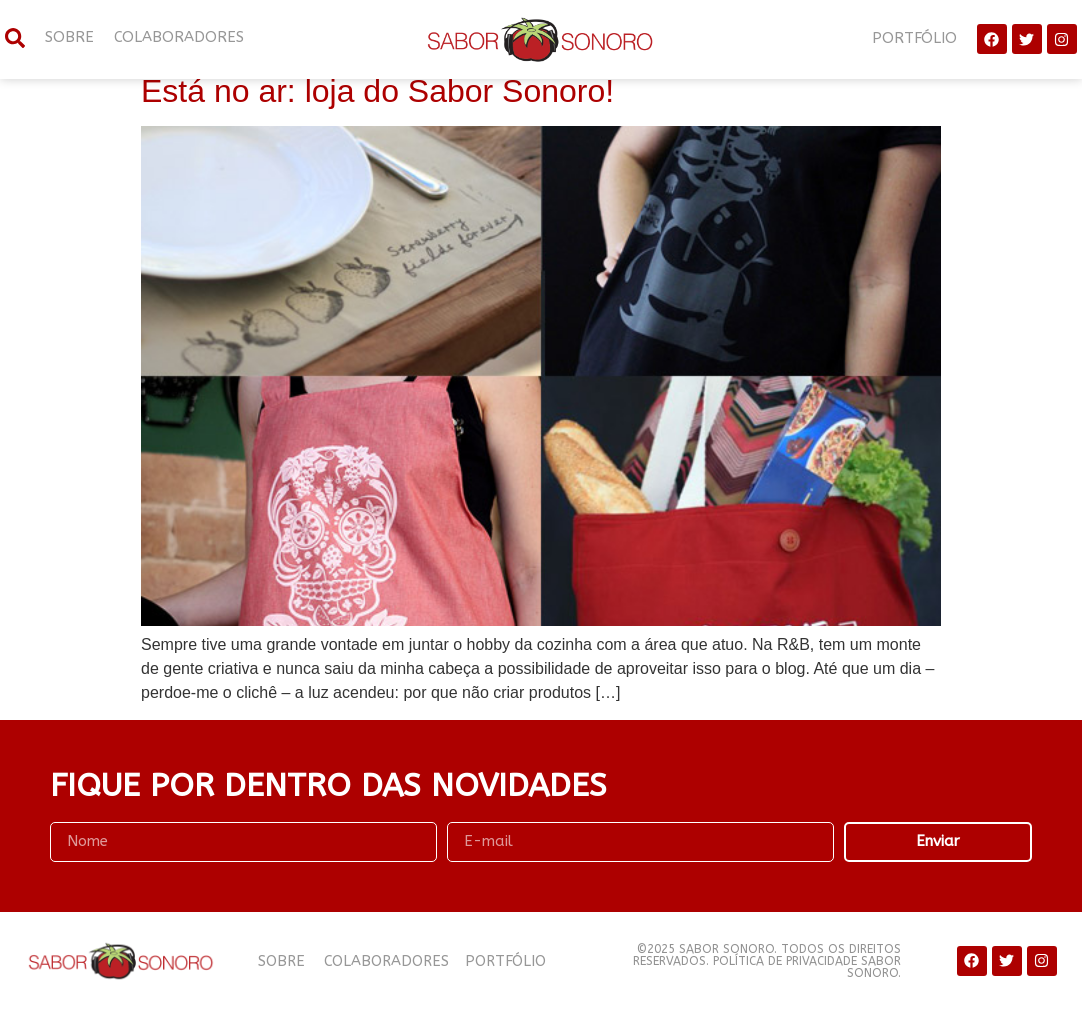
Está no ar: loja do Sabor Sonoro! (377, 91)
